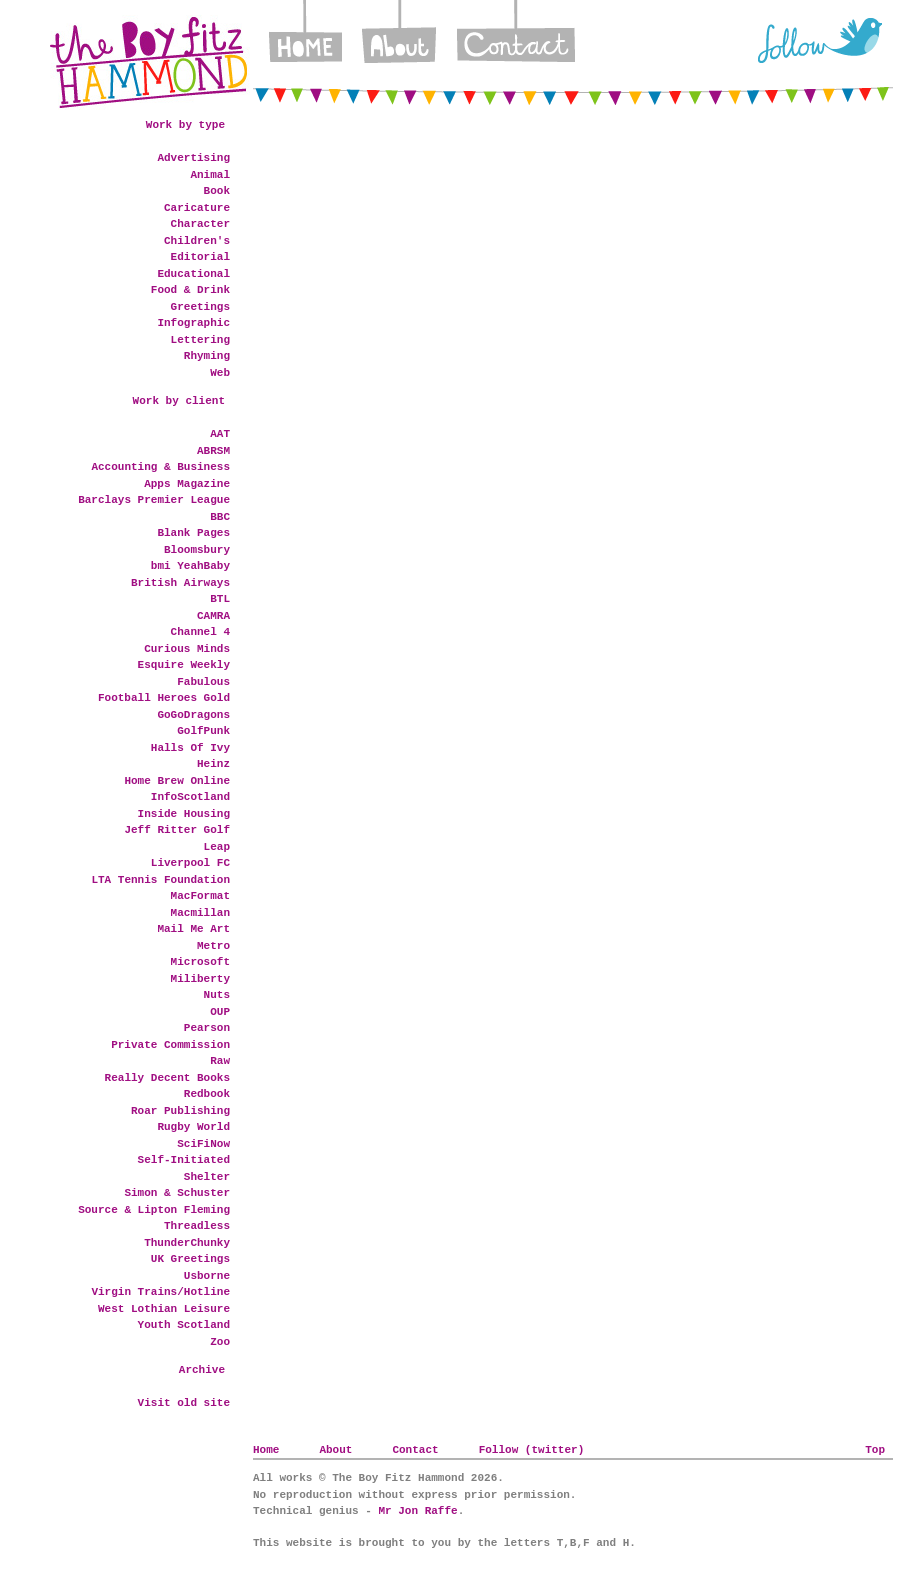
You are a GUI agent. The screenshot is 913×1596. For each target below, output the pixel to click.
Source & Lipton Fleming (154, 1210)
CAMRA (213, 616)
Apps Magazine (187, 484)
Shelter (207, 1177)
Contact (516, 40)
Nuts (217, 995)
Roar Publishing (180, 1111)
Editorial (200, 257)
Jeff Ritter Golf (177, 830)
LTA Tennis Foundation (160, 880)
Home (305, 40)
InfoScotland (190, 797)
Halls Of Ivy (190, 748)
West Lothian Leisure (164, 1309)
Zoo (220, 1342)
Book (217, 191)
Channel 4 (200, 632)
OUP (220, 1012)
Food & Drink (190, 290)
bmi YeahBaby (190, 566)
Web (220, 373)
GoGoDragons (193, 715)
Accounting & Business (160, 467)
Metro (213, 946)
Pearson (207, 1028)
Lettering (200, 340)
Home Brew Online (177, 781)
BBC (220, 517)
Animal (210, 175)
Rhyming (207, 356)
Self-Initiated (184, 1160)
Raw (220, 1061)
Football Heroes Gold (164, 698)
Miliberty (200, 979)
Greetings (200, 307)
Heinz (213, 764)
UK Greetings (190, 1259)
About (399, 40)
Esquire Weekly (184, 665)
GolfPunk (203, 731)
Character (200, 224)
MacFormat (200, 896)
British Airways (180, 583)
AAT (220, 434)
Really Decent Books (167, 1078)
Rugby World (193, 1127)
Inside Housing (184, 814)
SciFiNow (203, 1144)
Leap (217, 847)
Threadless (197, 1226)
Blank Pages (193, 533)
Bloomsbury (197, 550)
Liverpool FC (190, 863)
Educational (193, 274)
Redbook (207, 1094)
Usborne (207, 1276)
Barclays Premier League (154, 500)
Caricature (197, 208)
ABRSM (213, 451)
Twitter (819, 40)
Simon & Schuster (177, 1193)
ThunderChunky (187, 1243)
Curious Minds (187, 649)
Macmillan (200, 913)
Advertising (193, 158)
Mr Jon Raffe (417, 1511)
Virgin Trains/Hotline (160, 1292)
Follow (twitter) (532, 1450)
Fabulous (203, 682)
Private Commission (170, 1045)
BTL (220, 599)
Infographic (193, 323)
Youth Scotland (184, 1325)
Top (875, 1450)
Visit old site (184, 1403)
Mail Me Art (193, 929)
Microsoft (200, 962)
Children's (197, 241)
